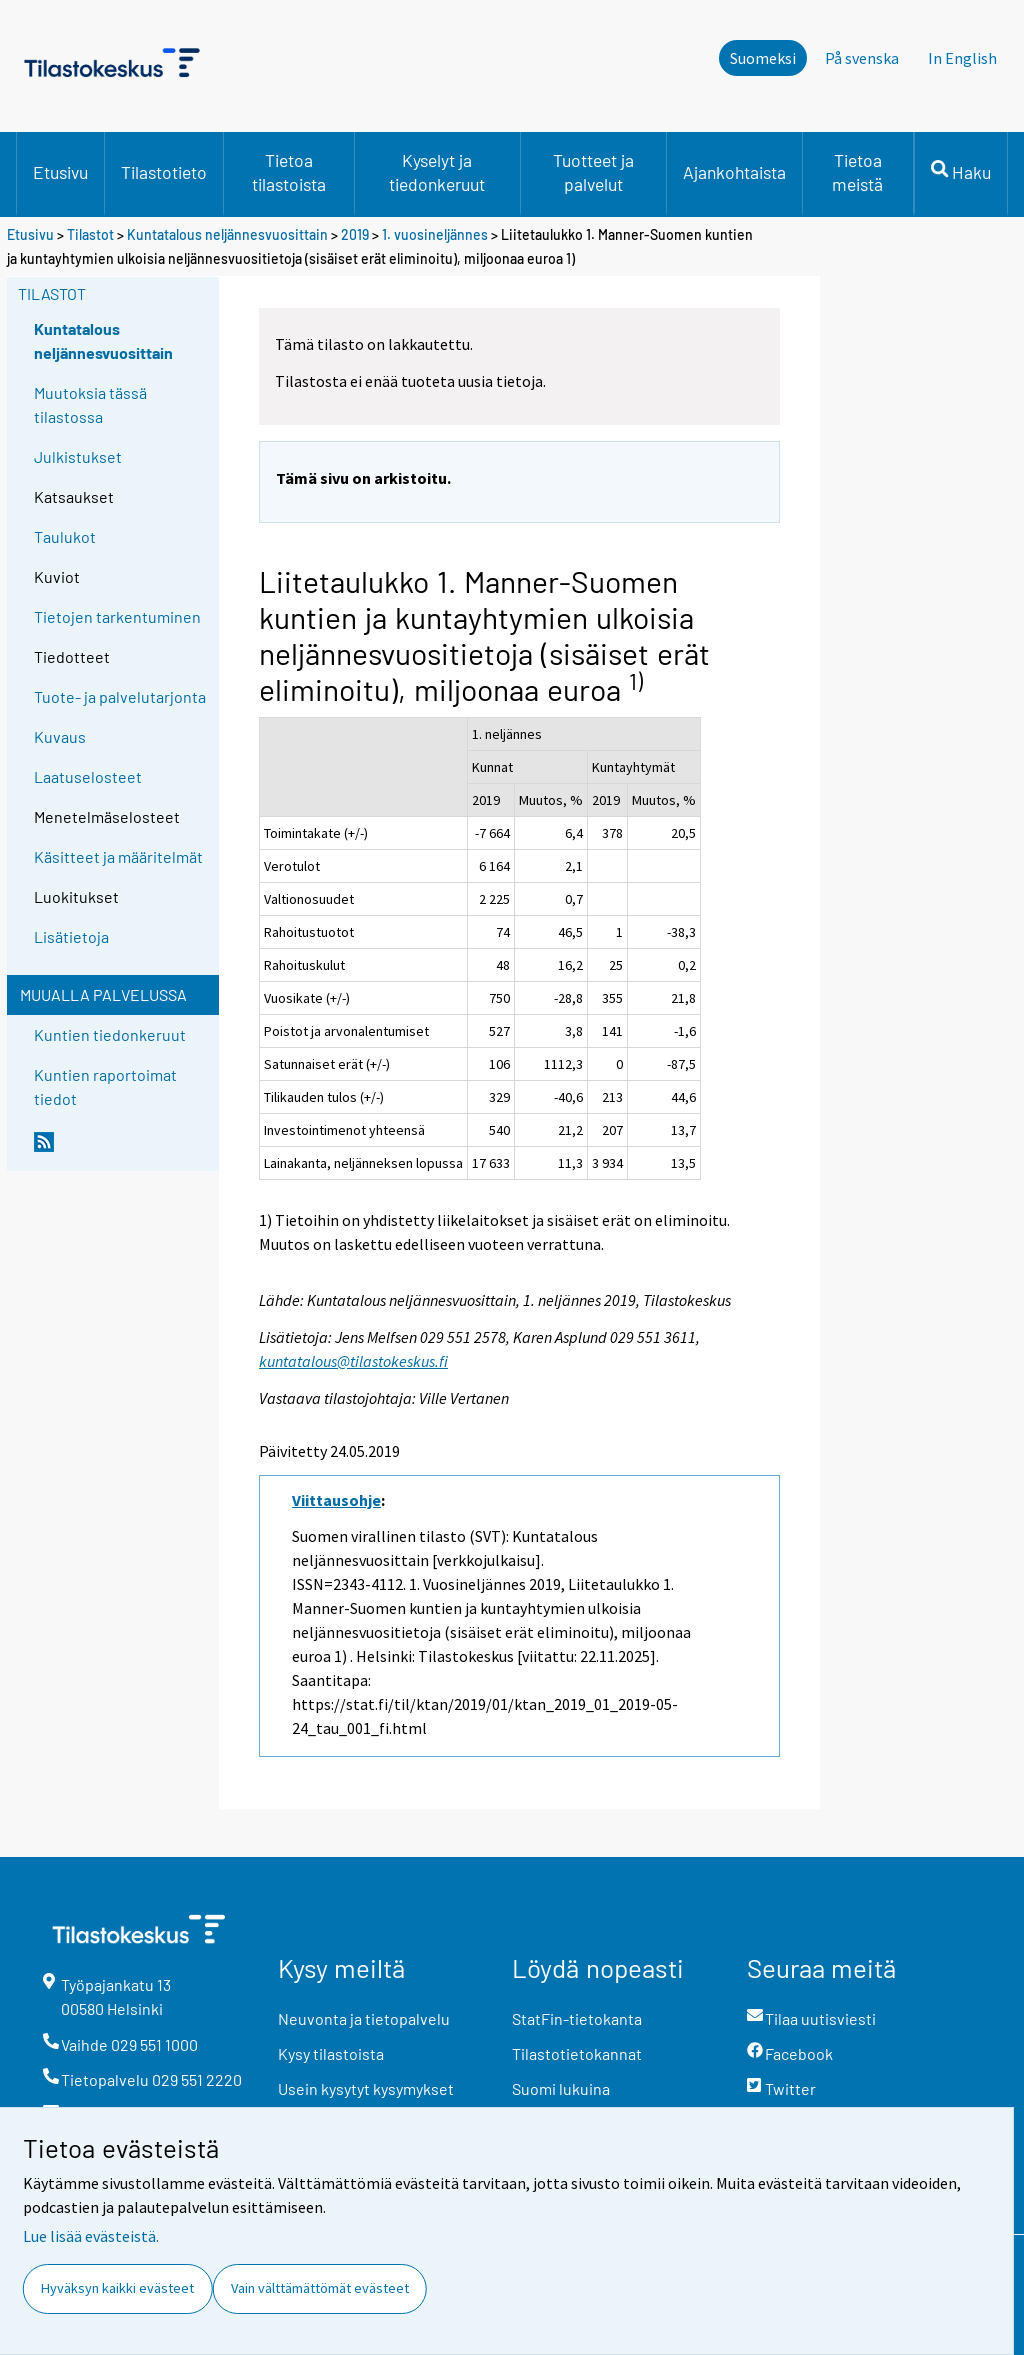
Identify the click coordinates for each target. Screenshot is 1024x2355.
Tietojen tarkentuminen (117, 616)
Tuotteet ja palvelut (593, 172)
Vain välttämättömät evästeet (320, 2288)
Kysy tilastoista (331, 2053)
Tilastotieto (164, 172)
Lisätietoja (71, 936)
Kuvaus (60, 736)
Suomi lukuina (561, 2088)
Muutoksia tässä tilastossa (90, 404)
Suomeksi (763, 58)
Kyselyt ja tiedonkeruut (437, 172)
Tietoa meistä (857, 172)
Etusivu (60, 172)
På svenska (862, 58)
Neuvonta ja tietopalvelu (364, 2018)
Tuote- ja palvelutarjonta (120, 696)
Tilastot (90, 234)
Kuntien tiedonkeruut (110, 1034)
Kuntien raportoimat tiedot (105, 1086)
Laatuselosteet (88, 776)
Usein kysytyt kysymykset (366, 2088)
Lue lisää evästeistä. (91, 2236)
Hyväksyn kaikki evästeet (117, 2288)
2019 (355, 234)
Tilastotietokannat (577, 2053)
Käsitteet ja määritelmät (118, 856)
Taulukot (65, 536)
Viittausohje (336, 1500)
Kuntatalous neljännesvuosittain (227, 234)
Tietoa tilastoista (289, 172)
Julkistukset (78, 456)
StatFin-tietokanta (577, 2018)
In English (962, 58)
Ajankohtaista (734, 172)
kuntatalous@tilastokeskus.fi (353, 1361)
